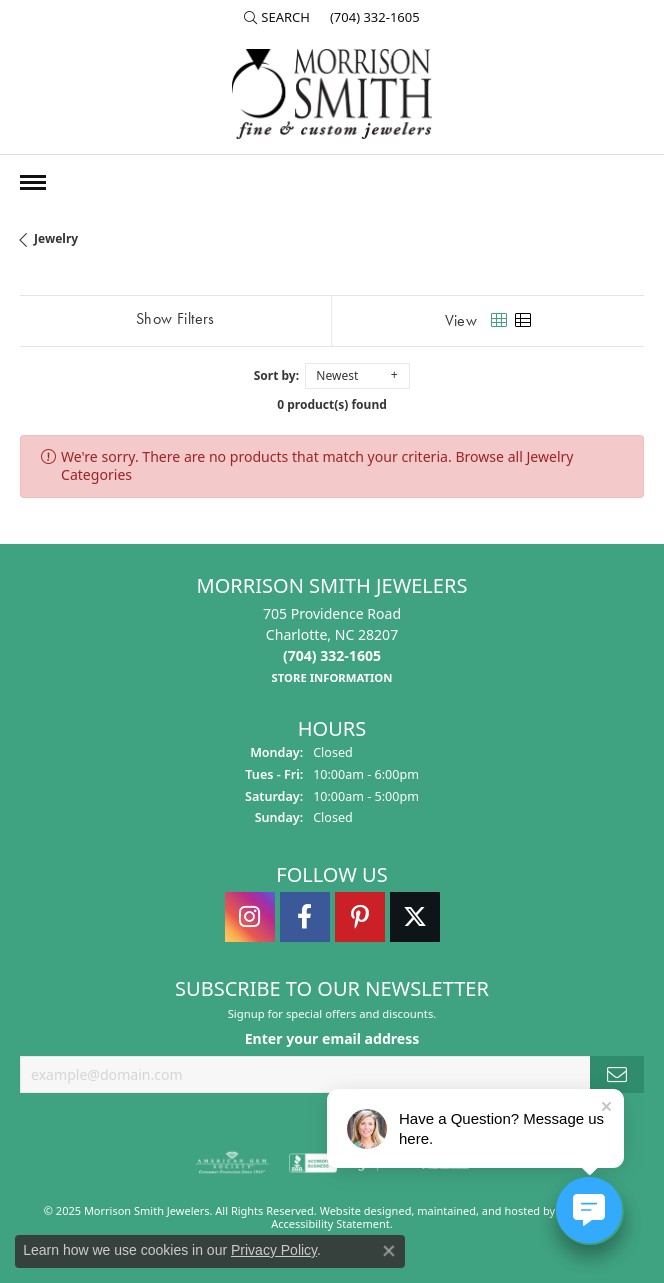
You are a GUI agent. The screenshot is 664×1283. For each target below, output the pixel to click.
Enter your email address (332, 1038)
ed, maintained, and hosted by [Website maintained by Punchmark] (478, 1209)
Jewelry (56, 238)
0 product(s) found (332, 404)
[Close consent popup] (389, 1251)
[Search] (277, 17)
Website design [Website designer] (359, 1209)
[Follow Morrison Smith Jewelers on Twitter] (415, 916)
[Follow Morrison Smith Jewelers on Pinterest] (360, 916)
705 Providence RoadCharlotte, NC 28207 (332, 645)
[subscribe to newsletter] (617, 1074)
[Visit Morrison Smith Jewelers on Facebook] (305, 916)
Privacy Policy (274, 1250)
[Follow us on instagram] (250, 916)
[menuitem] (232, 1162)
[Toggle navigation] (33, 182)
